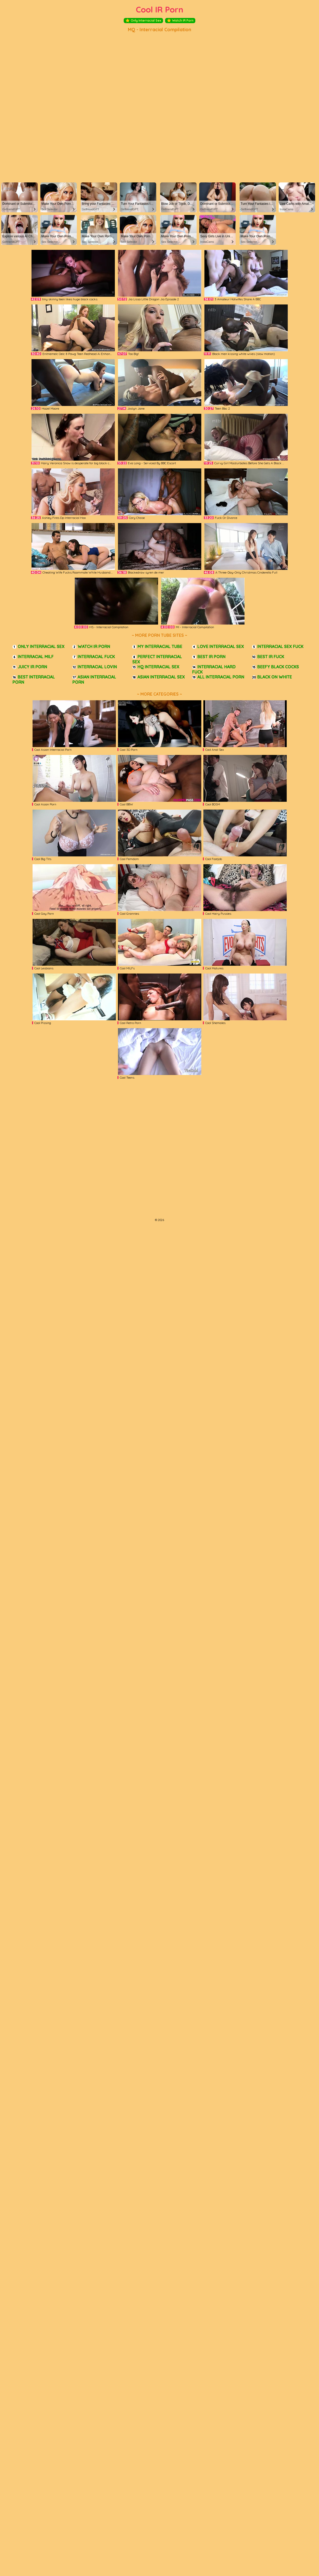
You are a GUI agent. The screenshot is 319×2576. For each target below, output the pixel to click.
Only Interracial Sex (143, 20)
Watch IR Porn (180, 20)
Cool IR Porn (159, 9)
